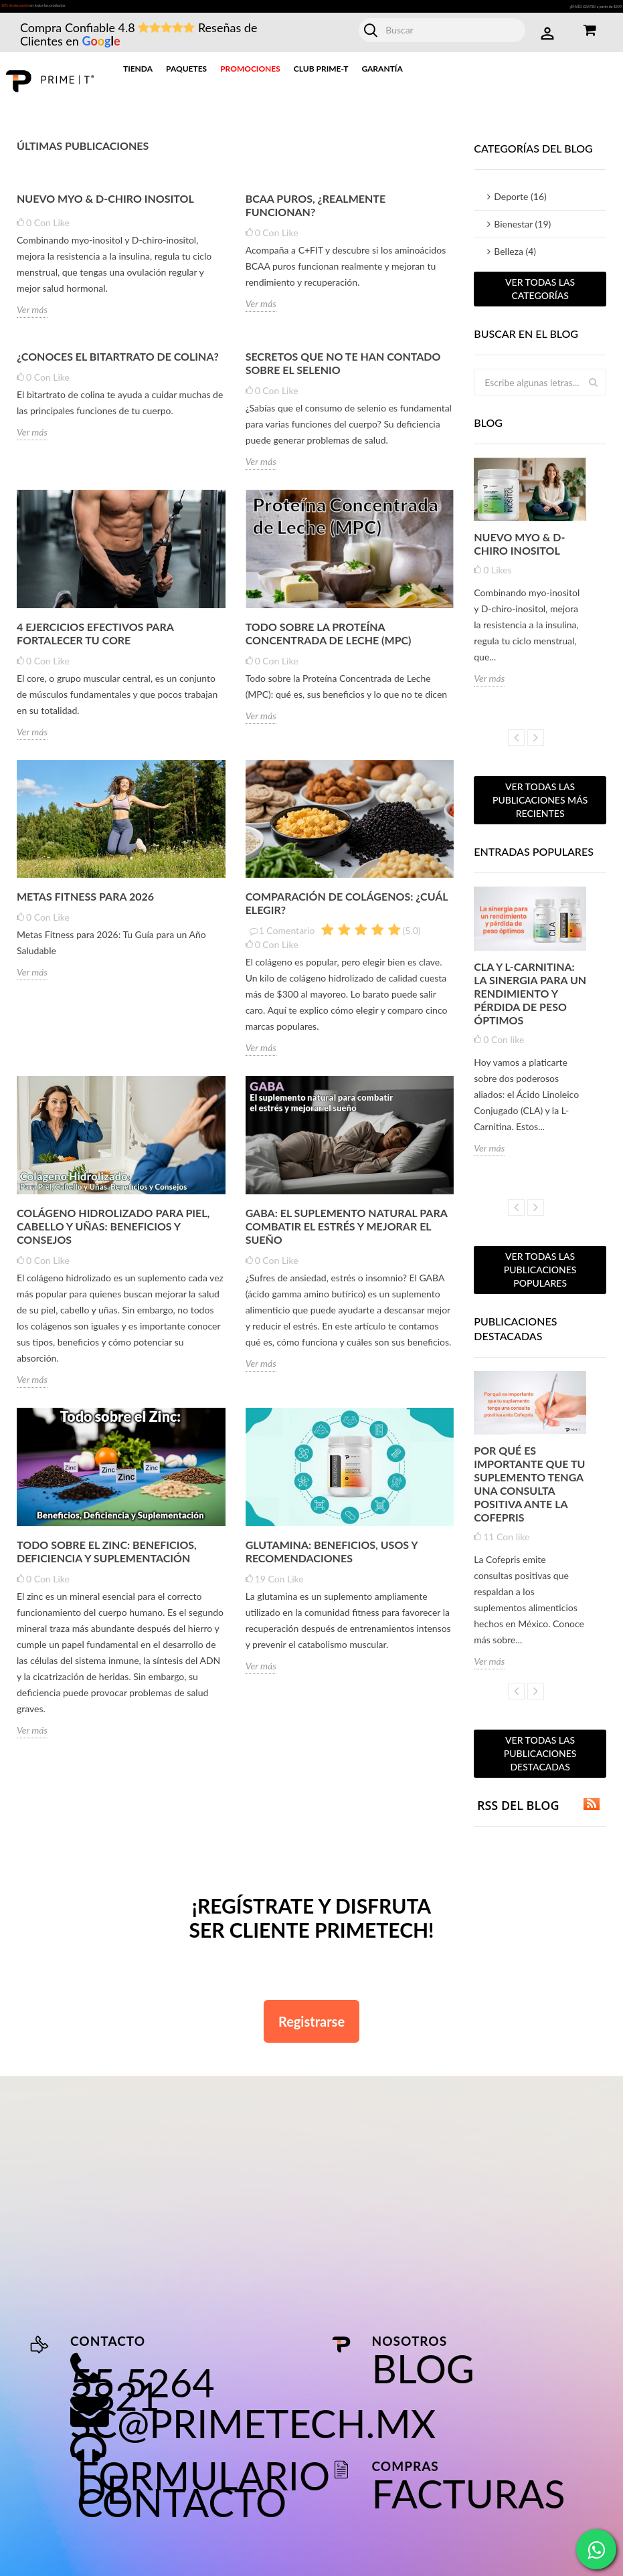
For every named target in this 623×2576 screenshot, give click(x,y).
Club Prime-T (321, 75)
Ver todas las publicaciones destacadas (540, 1760)
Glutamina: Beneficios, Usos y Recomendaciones (332, 1557)
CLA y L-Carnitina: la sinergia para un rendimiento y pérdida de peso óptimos (530, 999)
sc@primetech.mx (253, 2430)
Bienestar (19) (522, 230)
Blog (423, 2375)
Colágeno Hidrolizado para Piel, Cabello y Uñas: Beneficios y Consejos (113, 1233)
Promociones (250, 75)
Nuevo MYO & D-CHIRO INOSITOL (105, 205)
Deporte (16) (520, 203)
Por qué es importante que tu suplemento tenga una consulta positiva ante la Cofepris (529, 1490)
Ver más (32, 316)
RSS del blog (537, 1812)
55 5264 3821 (142, 2396)
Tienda (138, 75)
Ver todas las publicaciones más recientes (540, 807)
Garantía (381, 75)
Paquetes (186, 75)
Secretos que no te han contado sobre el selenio (343, 370)
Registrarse (311, 2028)
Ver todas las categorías (540, 295)
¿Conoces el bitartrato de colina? (118, 363)
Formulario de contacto (203, 2495)
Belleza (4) (515, 258)
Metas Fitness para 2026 (85, 903)
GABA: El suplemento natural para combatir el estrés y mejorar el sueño (347, 1233)
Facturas (468, 2500)
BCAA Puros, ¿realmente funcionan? (316, 212)
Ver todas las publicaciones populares (540, 1276)
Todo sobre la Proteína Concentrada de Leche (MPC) (329, 640)
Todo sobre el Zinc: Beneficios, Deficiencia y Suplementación (107, 1557)
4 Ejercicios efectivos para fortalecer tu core (95, 640)
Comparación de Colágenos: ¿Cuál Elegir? (347, 910)
